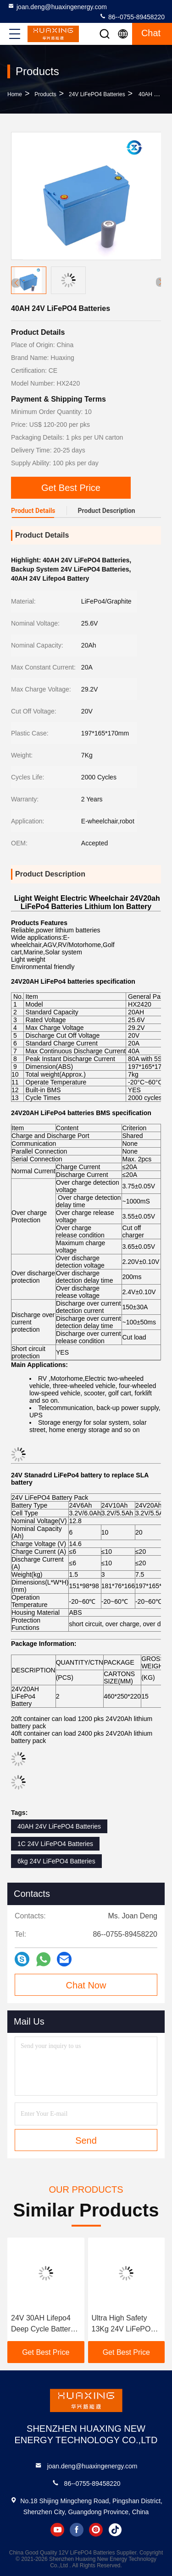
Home (14, 94)
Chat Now (86, 1985)
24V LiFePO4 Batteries (97, 94)
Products (45, 94)
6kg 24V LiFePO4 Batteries (56, 1861)
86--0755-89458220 (132, 16)
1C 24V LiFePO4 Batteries (55, 1843)
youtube (57, 2530)
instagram (96, 2530)
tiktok (115, 2530)
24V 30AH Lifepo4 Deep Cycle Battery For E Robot (42, 2324)
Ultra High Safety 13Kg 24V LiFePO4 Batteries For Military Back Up (125, 2324)
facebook (76, 2530)
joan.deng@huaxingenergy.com (57, 6)
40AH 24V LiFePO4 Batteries (59, 1826)
